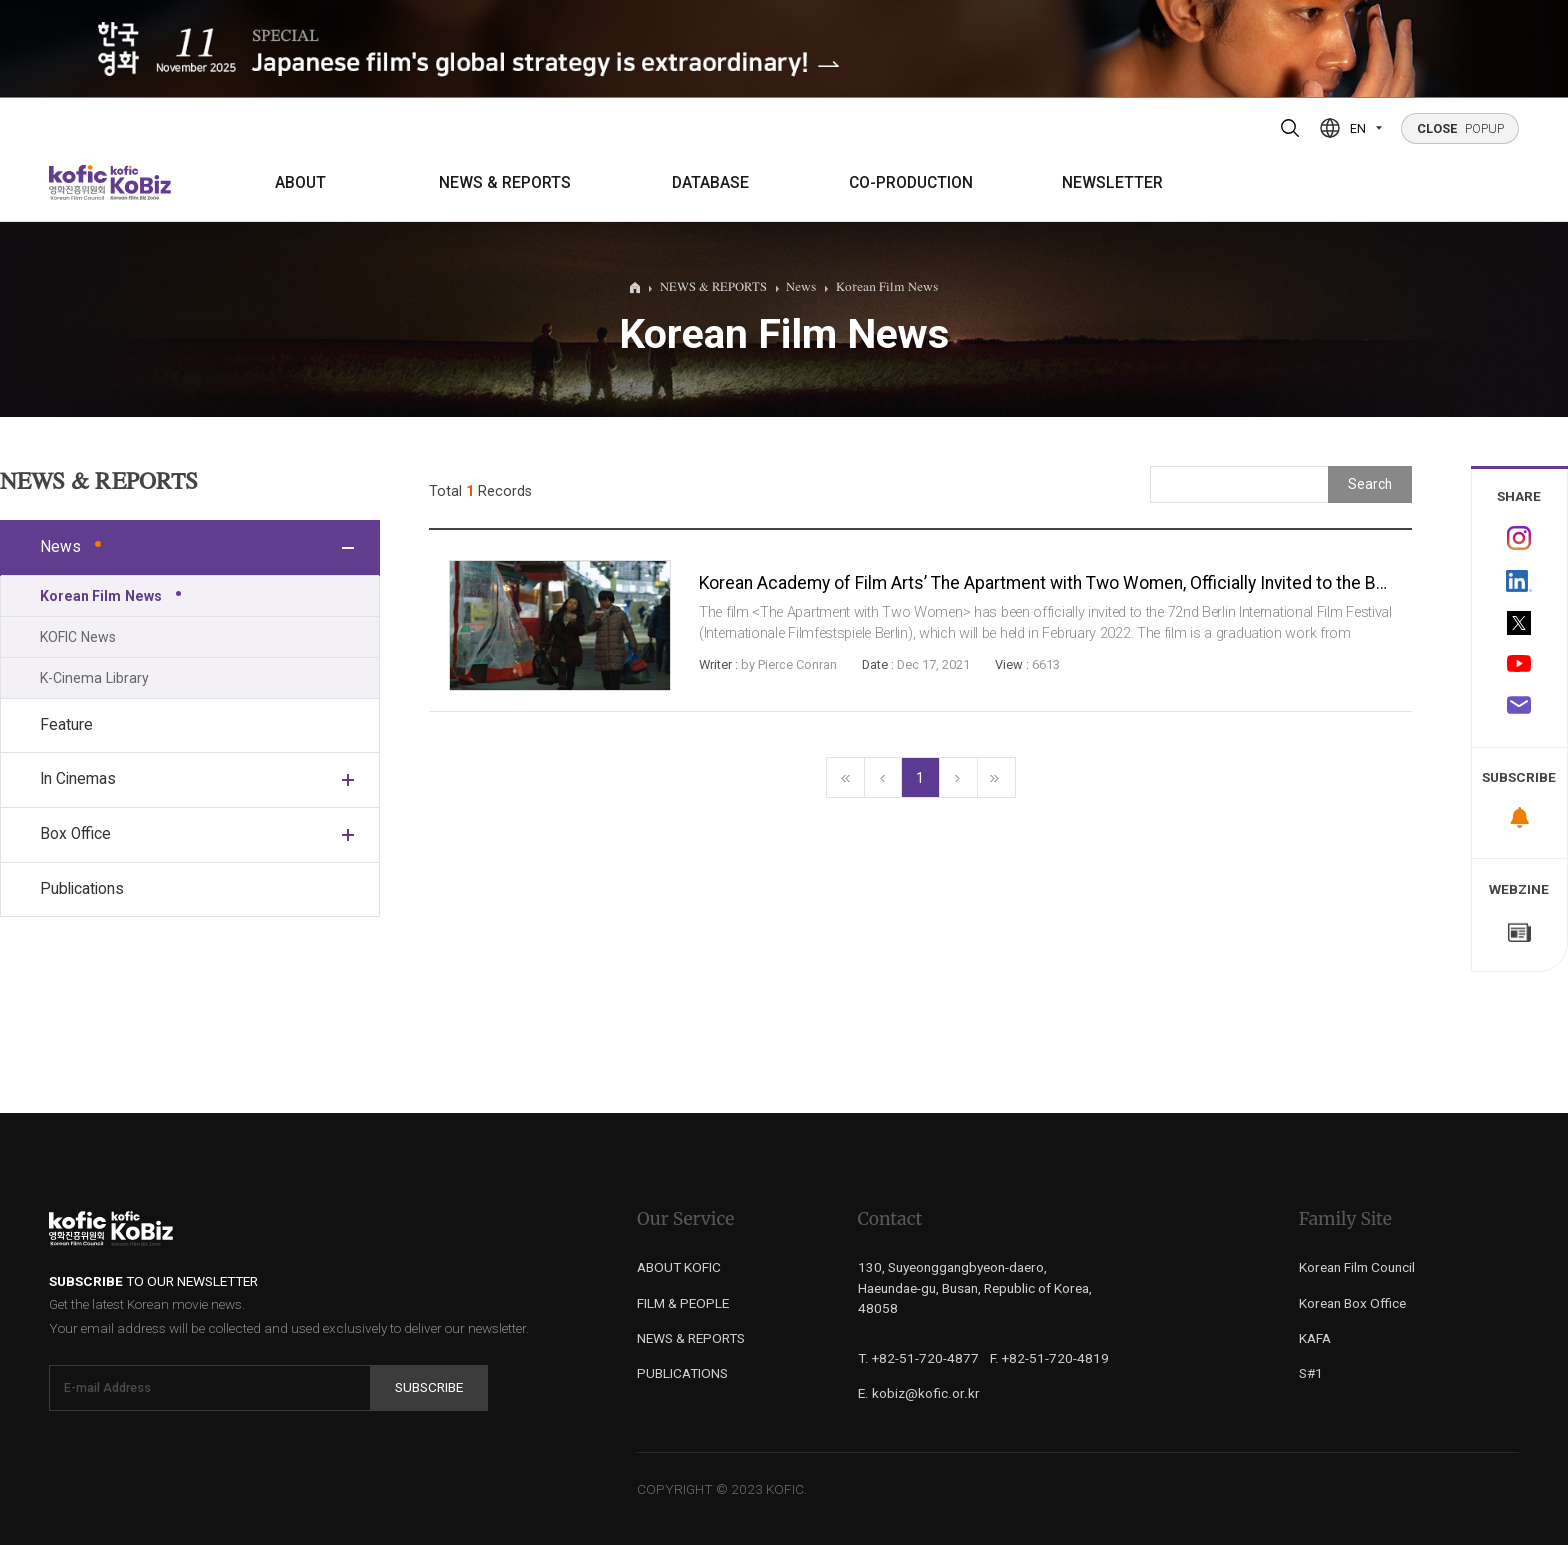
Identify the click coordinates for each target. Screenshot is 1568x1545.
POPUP (1460, 128)
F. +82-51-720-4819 (1049, 1358)
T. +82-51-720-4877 (918, 1358)
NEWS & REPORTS (505, 183)
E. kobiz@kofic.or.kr (919, 1393)
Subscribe (429, 1387)
